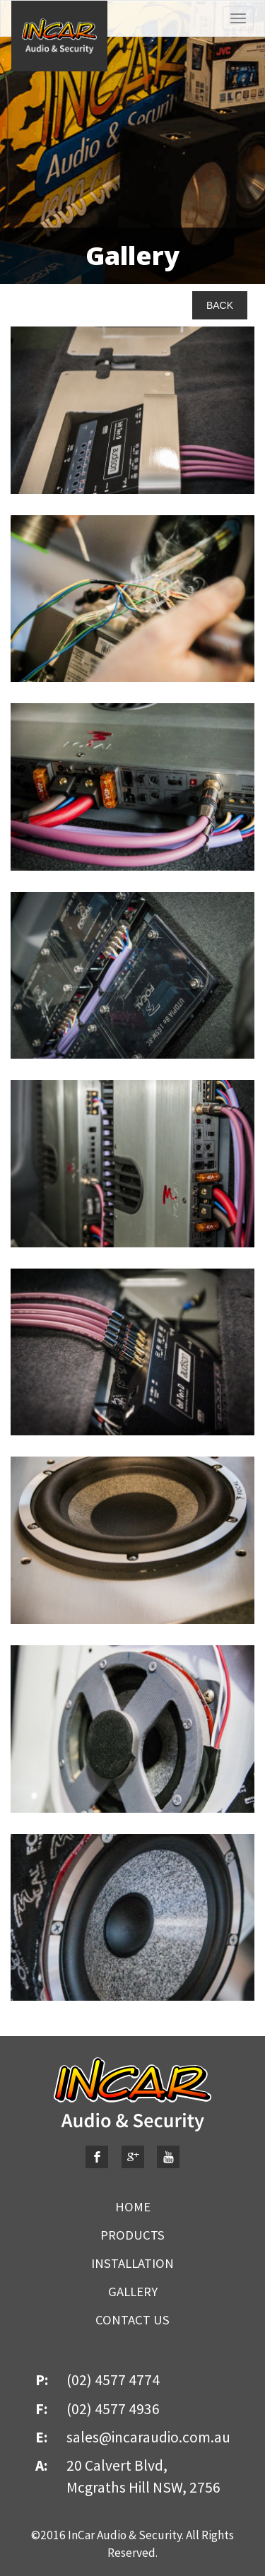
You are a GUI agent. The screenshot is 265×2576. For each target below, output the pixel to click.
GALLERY (133, 2291)
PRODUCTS (132, 2235)
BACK (219, 305)
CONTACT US (132, 2320)
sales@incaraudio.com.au (148, 2437)
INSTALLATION (132, 2263)
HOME (133, 2207)
